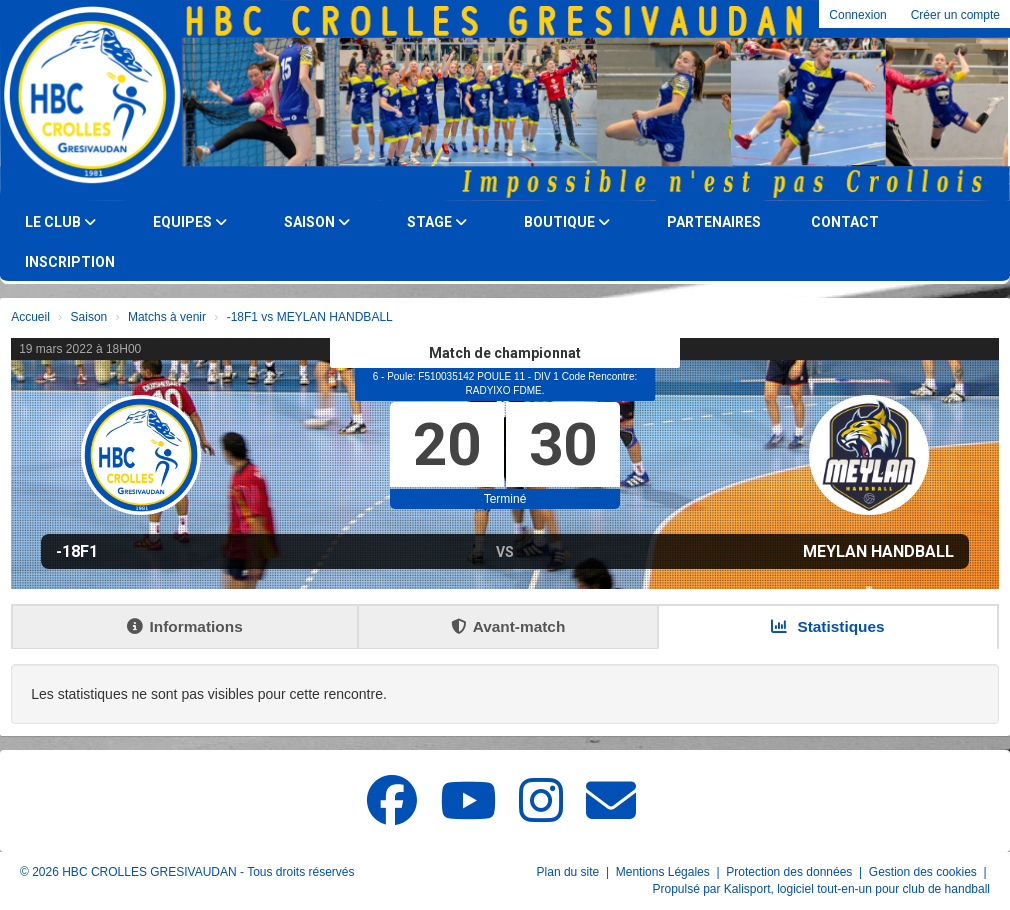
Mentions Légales (664, 872)
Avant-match (508, 626)
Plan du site (570, 872)
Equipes (190, 222)
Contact (845, 222)
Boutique (567, 222)
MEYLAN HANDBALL (878, 551)
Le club (60, 222)
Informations (184, 626)
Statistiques (828, 626)
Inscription (70, 262)
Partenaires (714, 222)
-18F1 (77, 551)
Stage (437, 222)
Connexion (857, 15)
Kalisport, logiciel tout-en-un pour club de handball (857, 889)
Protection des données (790, 872)
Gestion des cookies (924, 872)
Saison (317, 222)
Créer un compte (955, 15)
